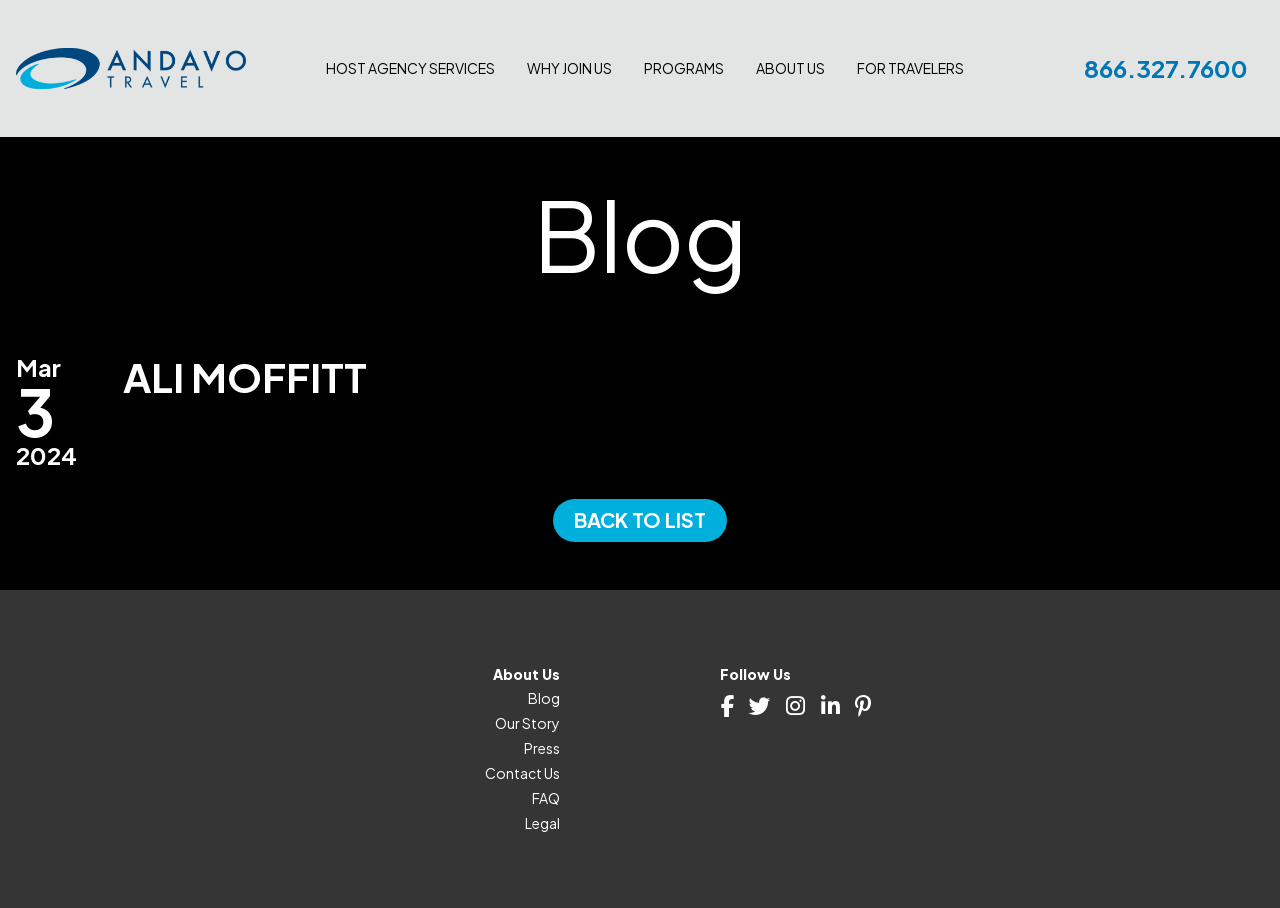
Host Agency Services (410, 68)
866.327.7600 (1166, 68)
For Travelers (910, 68)
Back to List (640, 519)
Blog (544, 698)
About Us (790, 68)
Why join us (569, 68)
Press (542, 748)
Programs (684, 68)
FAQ (546, 798)
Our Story (527, 723)
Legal (542, 823)
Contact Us (522, 773)
